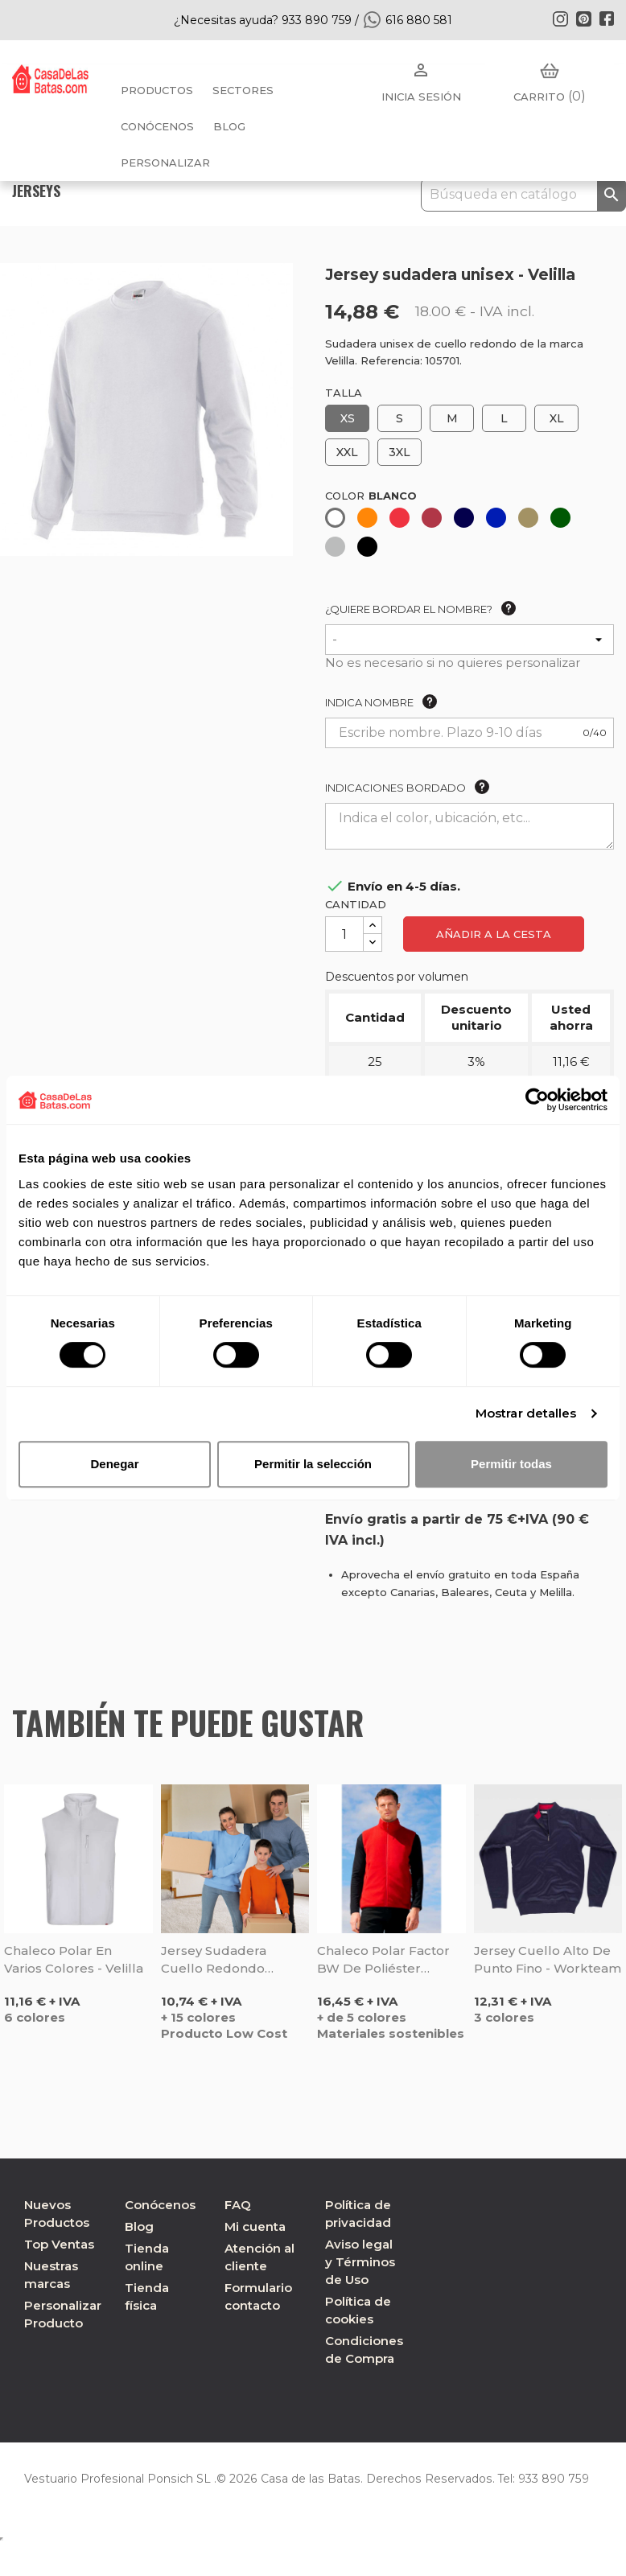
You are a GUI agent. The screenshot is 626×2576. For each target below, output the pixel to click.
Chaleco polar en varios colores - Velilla (73, 1959)
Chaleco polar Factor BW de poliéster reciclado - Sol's (383, 1960)
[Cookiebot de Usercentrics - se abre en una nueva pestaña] (537, 1100)
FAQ (237, 2204)
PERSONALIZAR (165, 162)
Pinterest (583, 18)
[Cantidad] (344, 934)
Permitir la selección (313, 1464)
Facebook (606, 18)
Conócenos (157, 126)
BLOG (229, 126)
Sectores (243, 90)
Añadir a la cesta (493, 934)
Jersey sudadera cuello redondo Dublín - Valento (213, 1960)
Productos (157, 90)
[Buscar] (523, 195)
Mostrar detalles (526, 1413)
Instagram (560, 18)
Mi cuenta (255, 2226)
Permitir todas (511, 1464)
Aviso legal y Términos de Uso (360, 2262)
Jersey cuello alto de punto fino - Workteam (547, 1959)
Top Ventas (59, 2244)
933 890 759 (546, 2478)
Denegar (114, 1464)
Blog (139, 2226)
